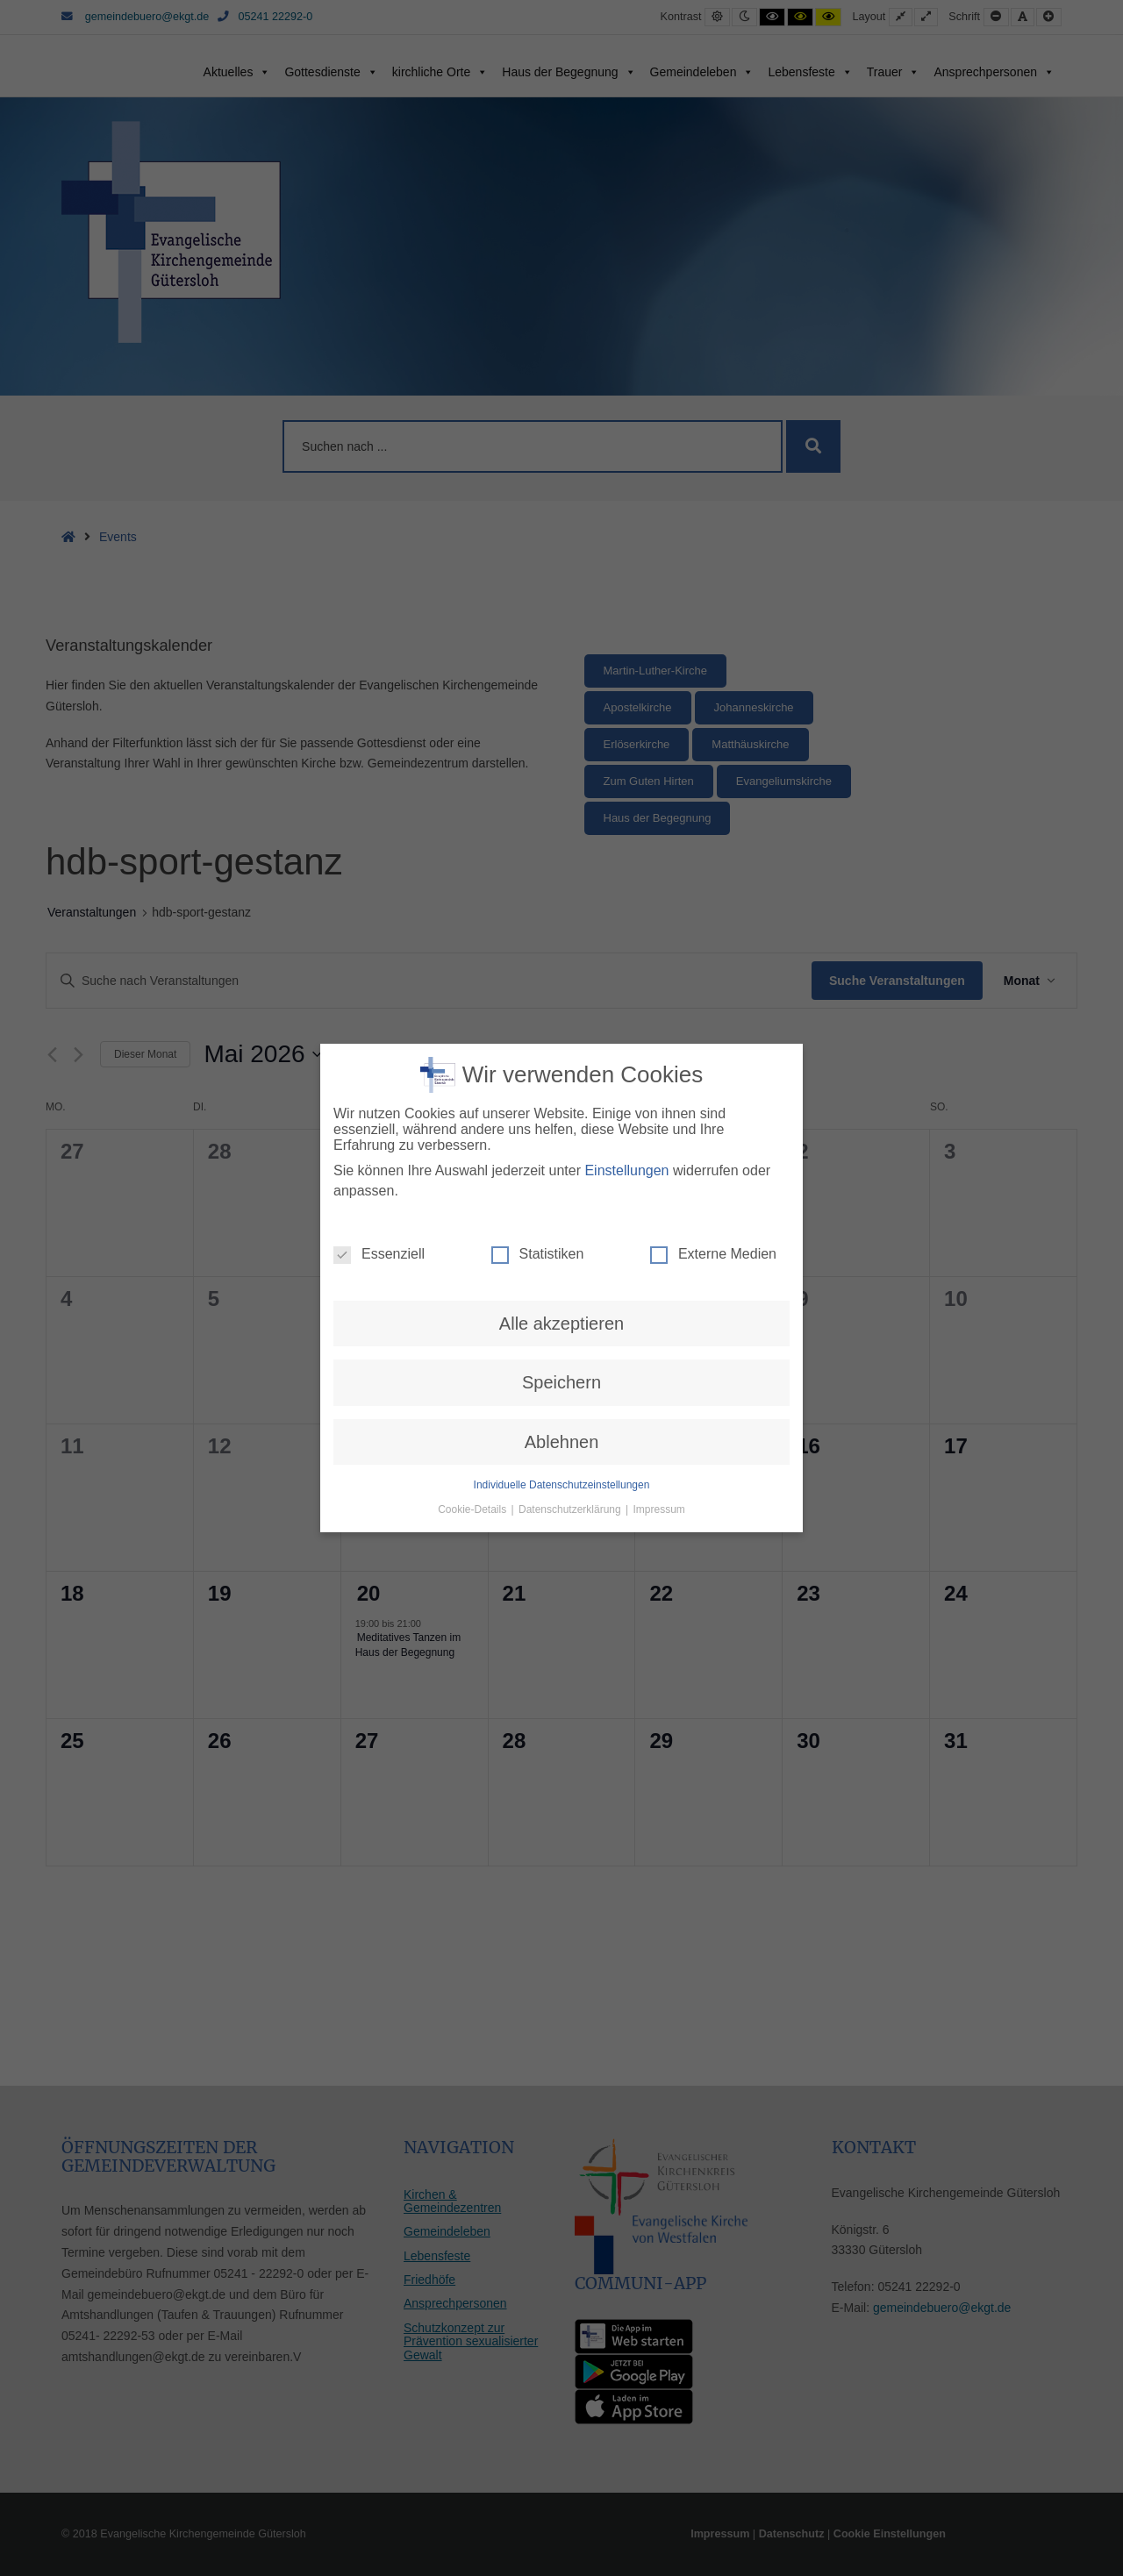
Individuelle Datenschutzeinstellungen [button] (562, 1159)
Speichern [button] (561, 1057)
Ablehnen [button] (562, 1115)
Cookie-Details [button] (473, 1184)
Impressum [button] (659, 1184)
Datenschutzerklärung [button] (571, 1184)
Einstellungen (626, 845)
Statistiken (537, 929)
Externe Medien (713, 929)
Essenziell (379, 929)
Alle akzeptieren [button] (561, 998)
